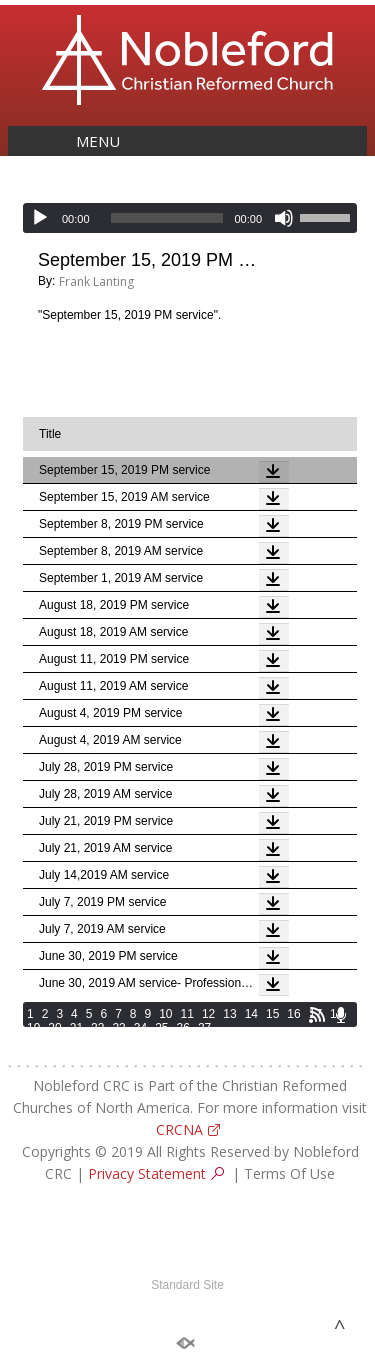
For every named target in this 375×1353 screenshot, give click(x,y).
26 (183, 1028)
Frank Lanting (96, 281)
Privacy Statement (147, 1173)
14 (251, 1014)
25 (161, 1028)
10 (165, 1014)
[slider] (167, 218)
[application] (190, 218)
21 (76, 1028)
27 (204, 1028)
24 (140, 1028)
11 (187, 1014)
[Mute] (284, 218)
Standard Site (187, 1285)
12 (208, 1014)
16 (293, 1014)
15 (272, 1014)
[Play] (40, 218)
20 (54, 1028)
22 (97, 1028)
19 (33, 1028)
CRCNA (179, 1129)
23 (118, 1028)
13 (229, 1014)
